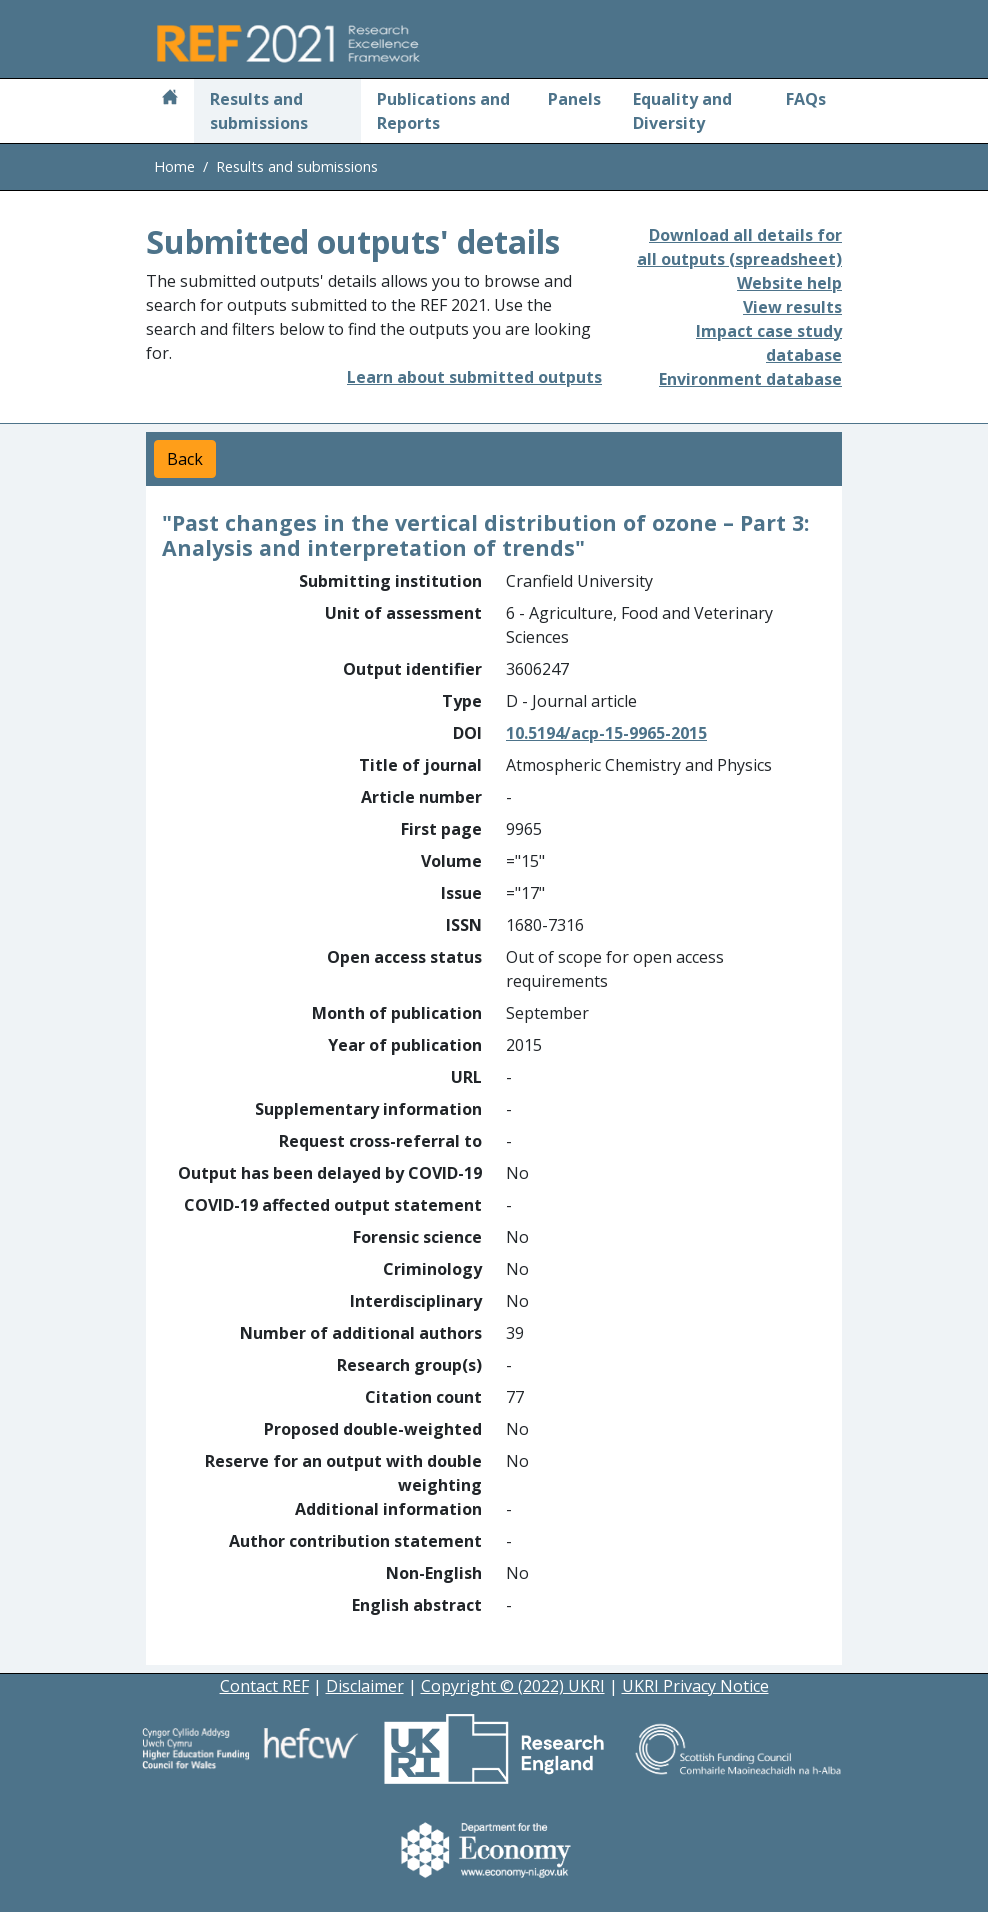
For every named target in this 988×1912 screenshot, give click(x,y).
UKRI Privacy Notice (695, 1686)
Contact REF (264, 1686)
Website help (789, 283)
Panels (574, 99)
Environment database (750, 379)
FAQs (806, 99)
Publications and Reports (443, 111)
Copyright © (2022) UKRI (513, 1686)
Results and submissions (259, 111)
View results (792, 307)
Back (185, 459)
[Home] (170, 99)
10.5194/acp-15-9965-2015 (606, 733)
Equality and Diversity (682, 111)
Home (174, 166)
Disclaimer (365, 1686)
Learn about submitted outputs (474, 377)
